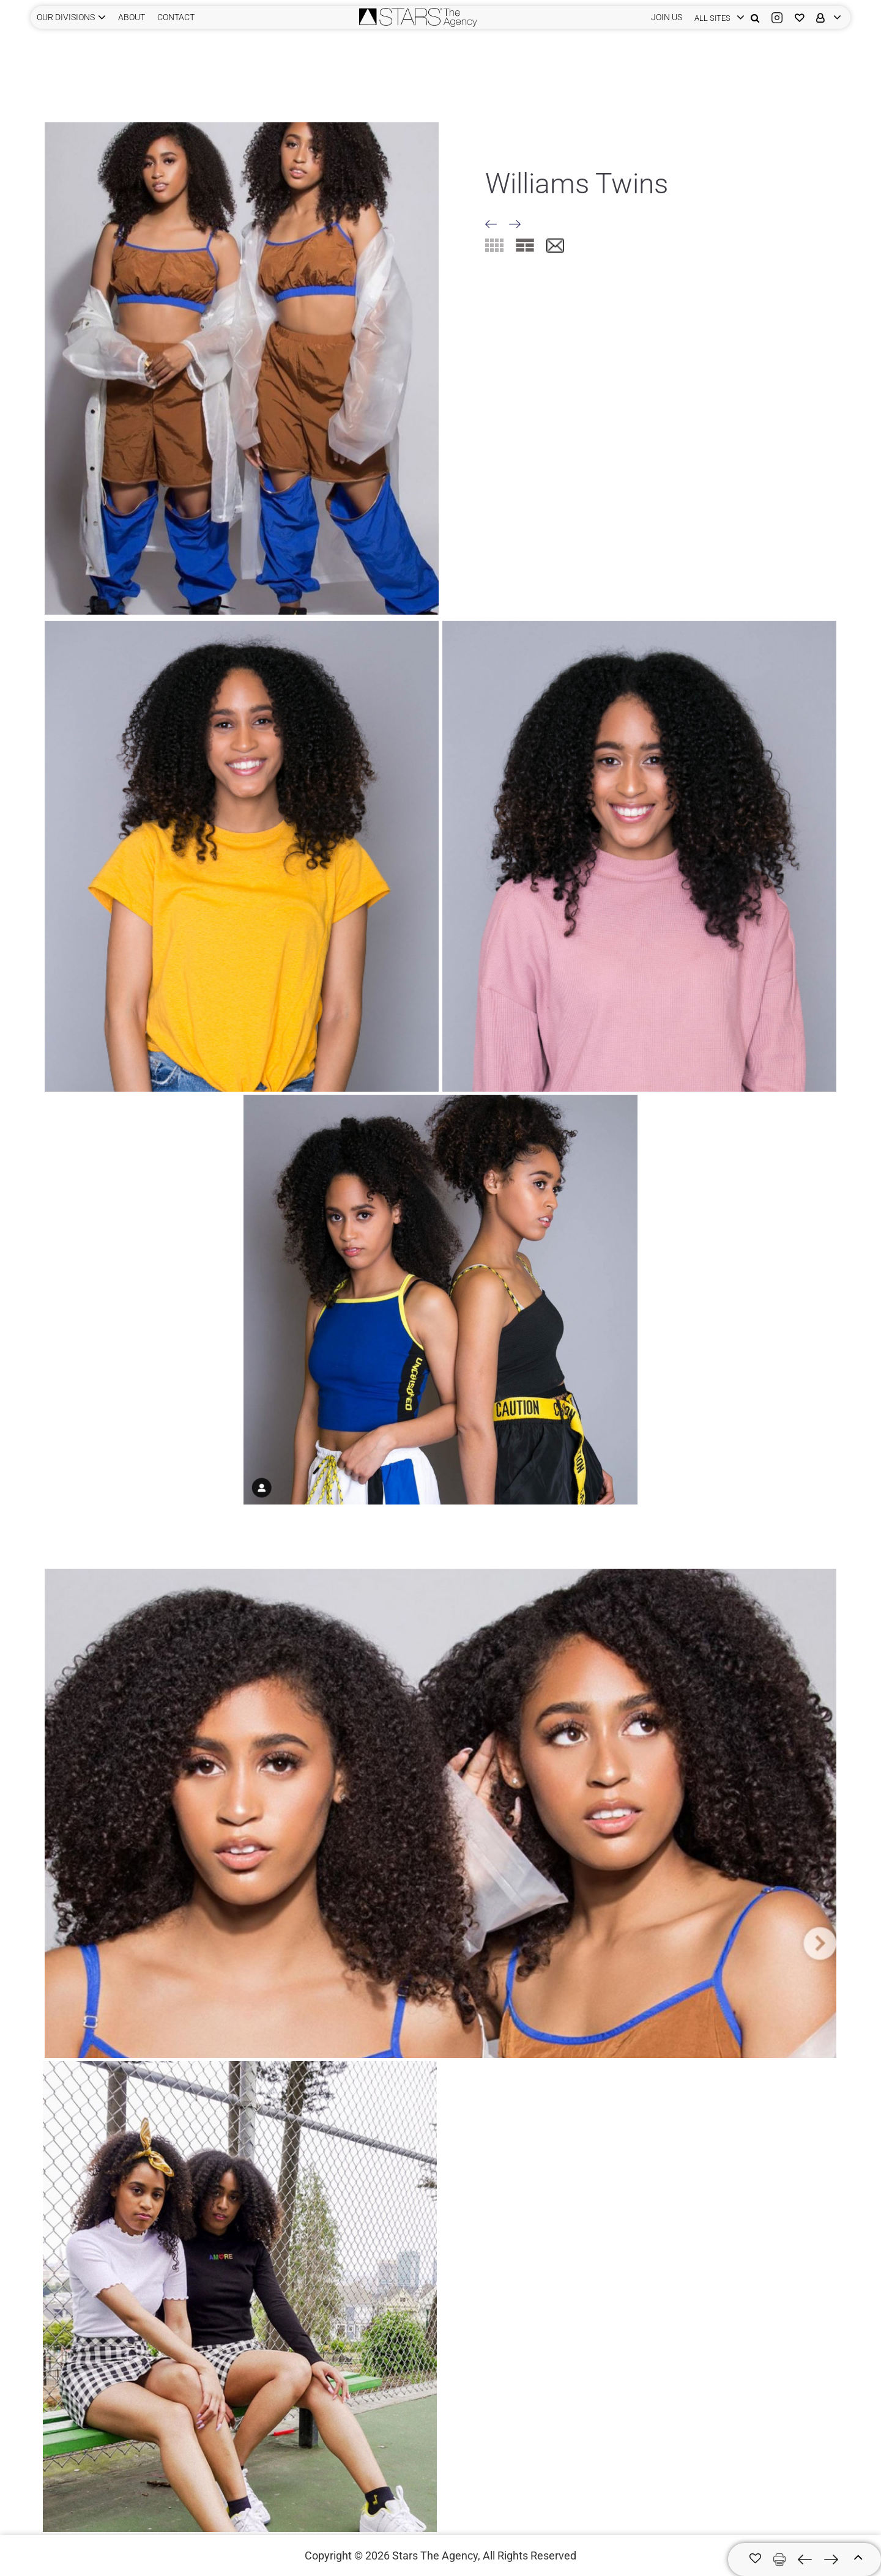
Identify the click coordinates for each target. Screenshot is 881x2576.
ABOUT (131, 17)
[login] (716, 17)
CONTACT (176, 17)
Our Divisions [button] (66, 17)
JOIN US (666, 17)
